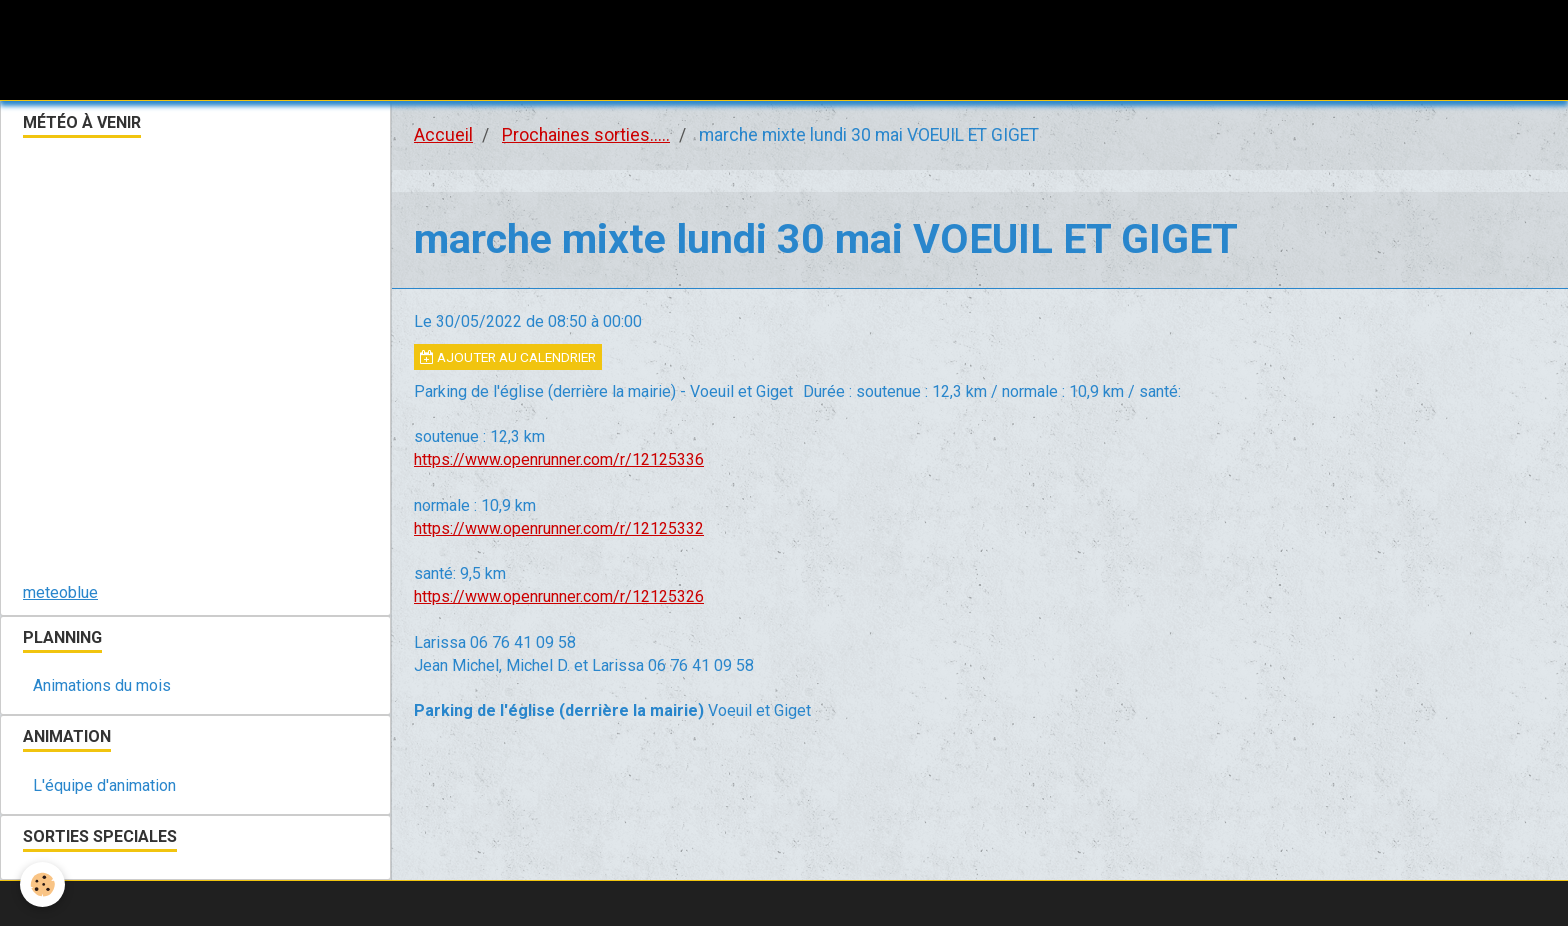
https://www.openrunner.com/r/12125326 (559, 596)
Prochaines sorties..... (586, 135)
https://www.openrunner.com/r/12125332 (559, 528)
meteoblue (60, 592)
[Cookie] (42, 884)
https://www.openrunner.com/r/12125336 (559, 459)
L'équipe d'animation (104, 785)
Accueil (443, 135)
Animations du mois (102, 685)
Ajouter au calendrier (508, 357)
